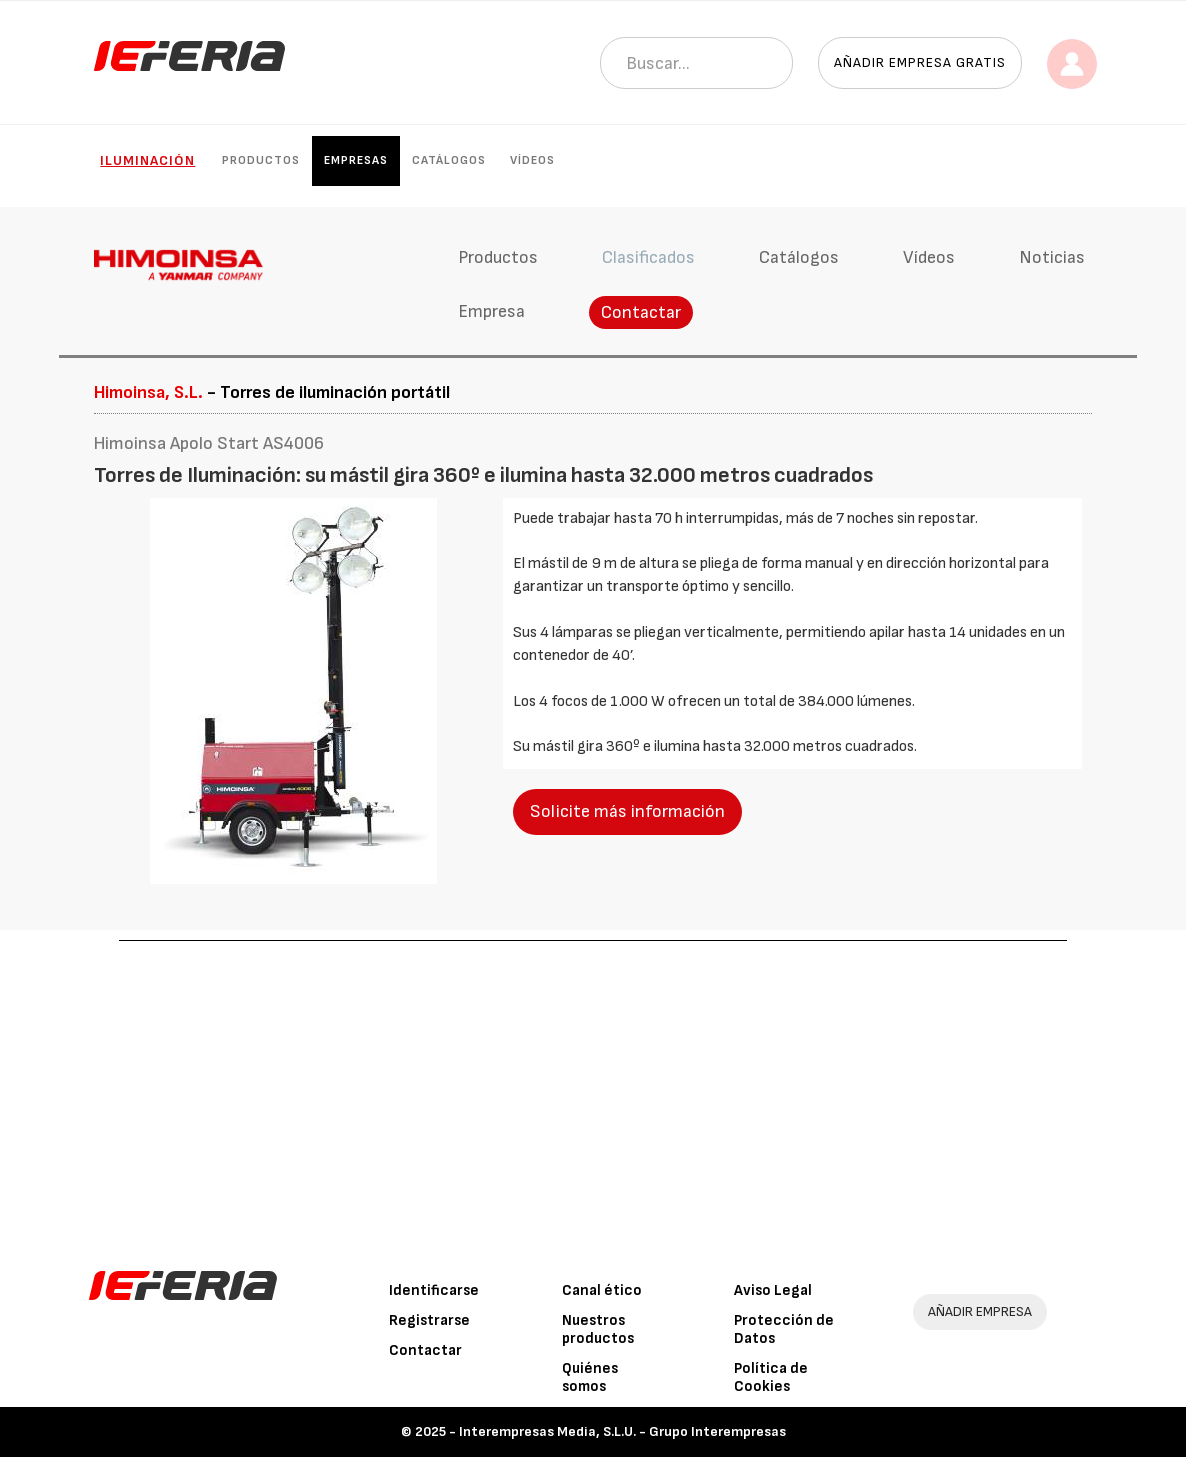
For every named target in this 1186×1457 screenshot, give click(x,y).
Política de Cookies (771, 1377)
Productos (261, 160)
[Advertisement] (593, 1091)
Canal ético (602, 1290)
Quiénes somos (590, 1377)
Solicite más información (627, 811)
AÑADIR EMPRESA (980, 1311)
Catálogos (449, 160)
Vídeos (532, 160)
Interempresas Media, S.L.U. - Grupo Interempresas (622, 1431)
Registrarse (429, 1320)
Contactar (641, 312)
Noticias (1052, 257)
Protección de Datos (784, 1329)
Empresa (491, 311)
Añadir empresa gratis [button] (920, 62)
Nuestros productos (598, 1329)
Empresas (356, 160)
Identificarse (434, 1290)
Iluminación (147, 160)
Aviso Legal (773, 1290)
